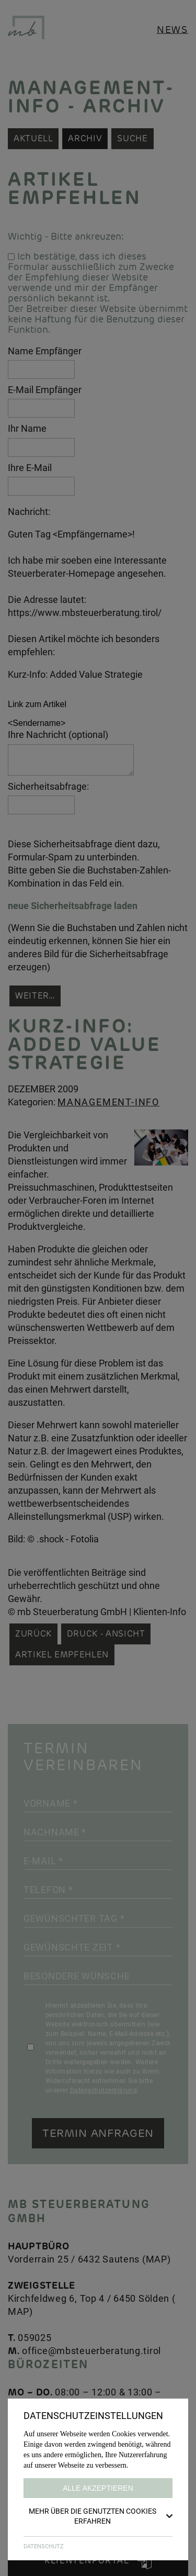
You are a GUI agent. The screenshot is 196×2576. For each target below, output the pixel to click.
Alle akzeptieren (98, 2488)
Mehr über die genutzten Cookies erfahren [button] (100, 2516)
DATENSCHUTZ (44, 2546)
